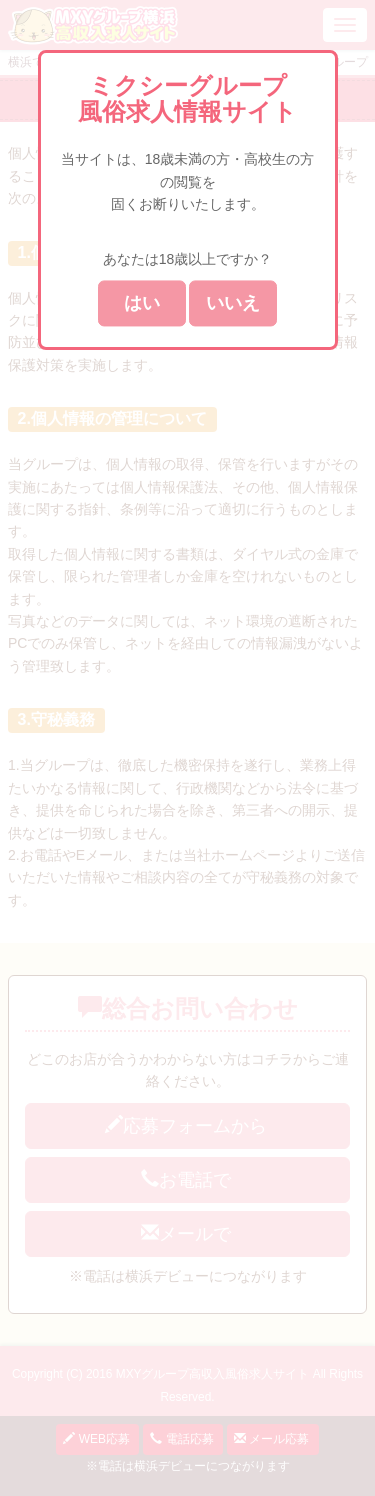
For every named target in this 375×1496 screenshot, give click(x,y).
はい (142, 304)
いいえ (233, 304)
